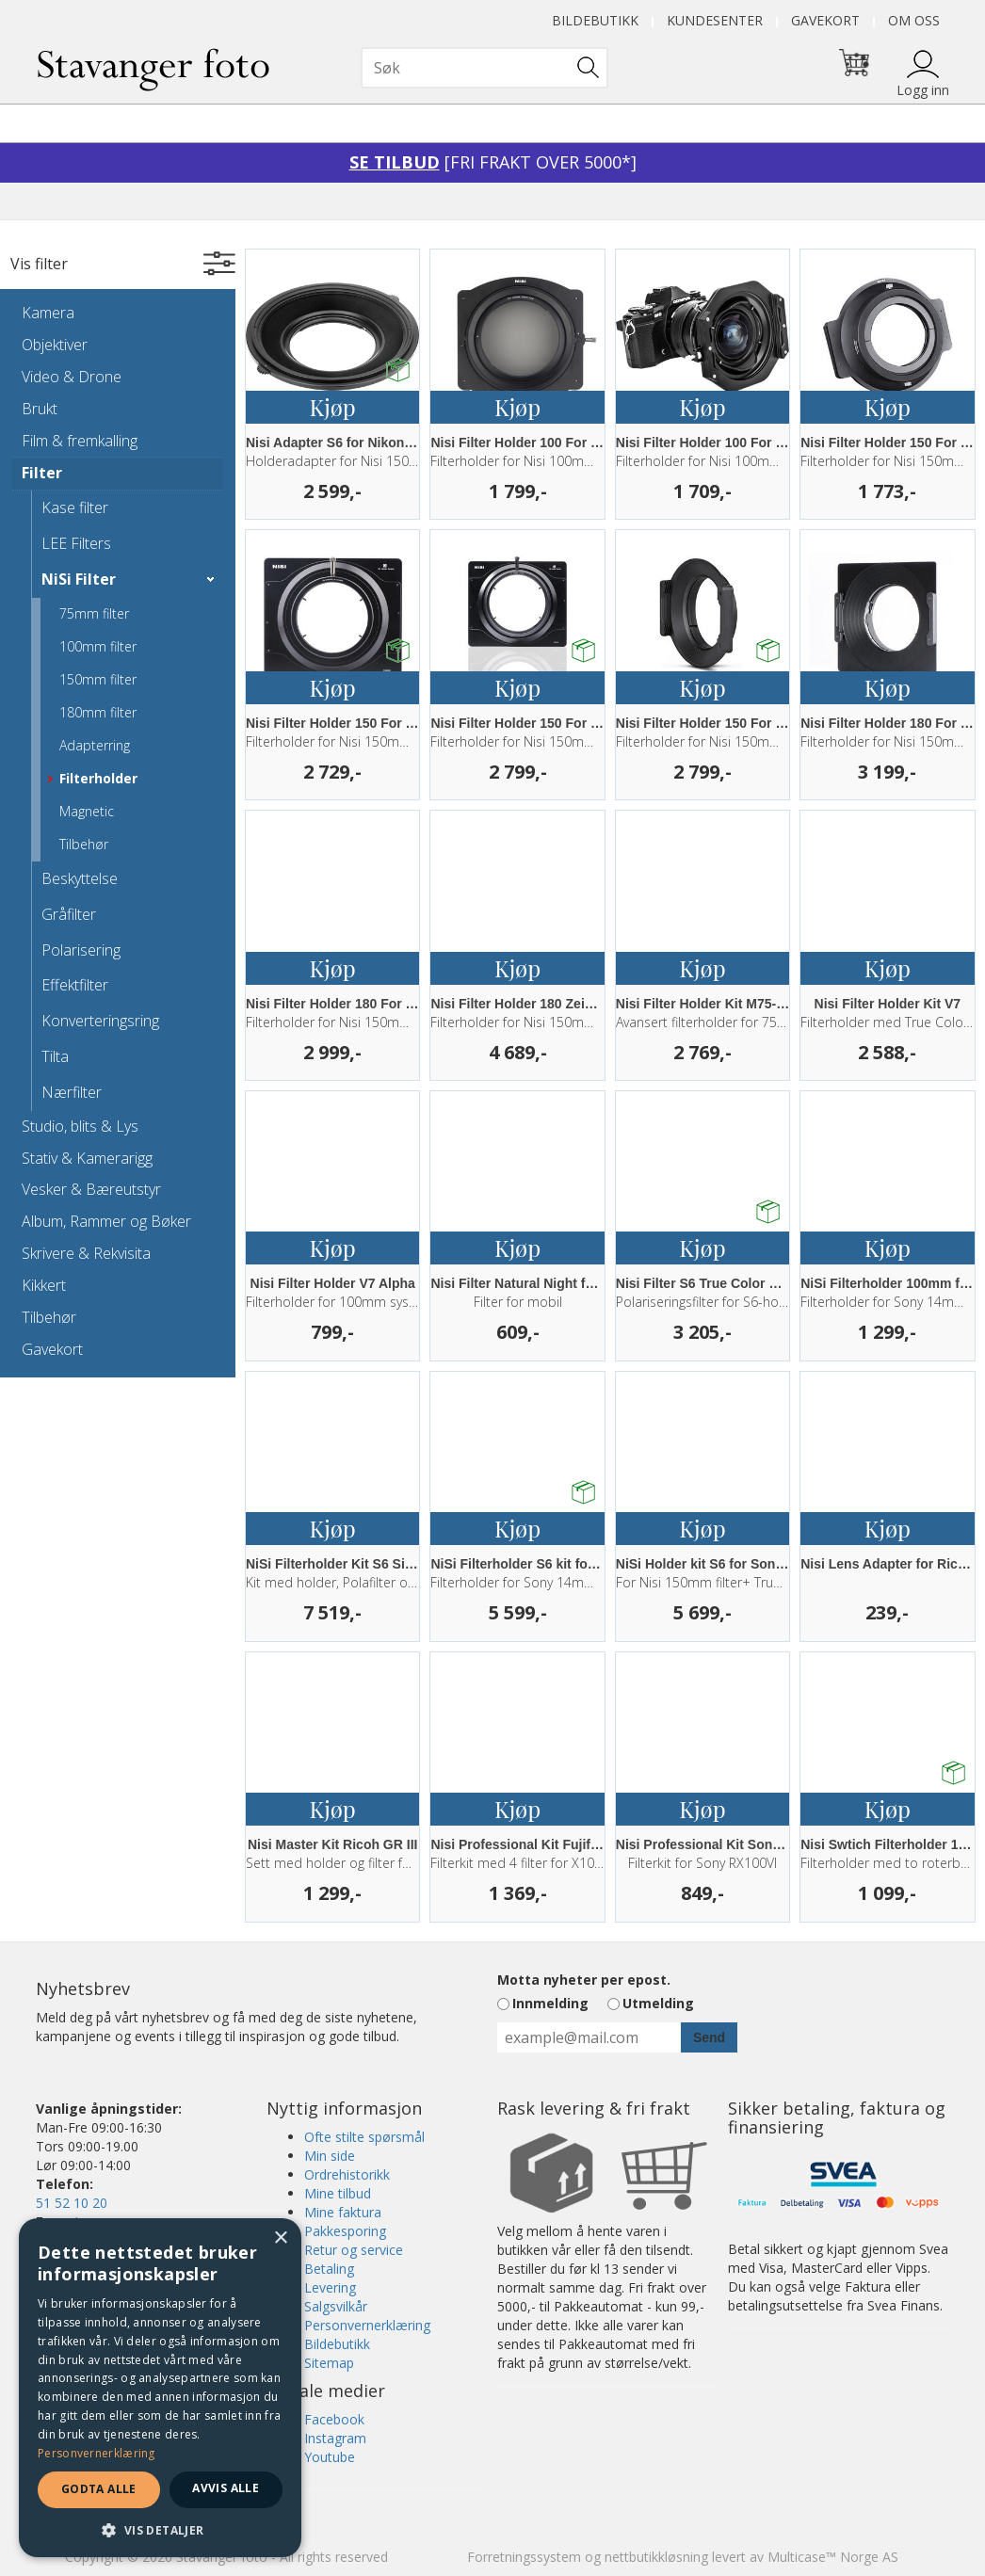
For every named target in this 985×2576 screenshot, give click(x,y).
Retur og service (353, 2250)
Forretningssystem (524, 2557)
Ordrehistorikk (347, 2174)
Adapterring (94, 745)
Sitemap (329, 2363)
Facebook (334, 2419)
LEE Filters (76, 543)
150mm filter (98, 679)
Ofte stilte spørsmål (364, 2137)
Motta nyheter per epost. (583, 1979)
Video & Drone (71, 376)
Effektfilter (74, 984)
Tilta (55, 1056)
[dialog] (160, 2387)
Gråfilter (68, 914)
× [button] (280, 2238)
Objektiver (55, 344)
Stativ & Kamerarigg (87, 1158)
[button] (160, 2529)
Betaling (329, 2269)
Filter (42, 472)
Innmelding (550, 2003)
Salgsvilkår (335, 2306)
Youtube (329, 2457)
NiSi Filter (78, 579)
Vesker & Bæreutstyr (91, 1189)
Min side (329, 2156)
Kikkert (44, 1285)
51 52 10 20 (71, 2203)
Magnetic (86, 811)
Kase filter (74, 507)
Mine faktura (342, 2212)
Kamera (48, 312)
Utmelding (658, 2003)
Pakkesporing (345, 2231)
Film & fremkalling (79, 440)
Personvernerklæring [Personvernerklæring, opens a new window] (96, 2453)
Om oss (914, 20)
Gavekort (825, 20)
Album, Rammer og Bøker (106, 1221)
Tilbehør (83, 844)
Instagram (335, 2438)
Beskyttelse (79, 878)
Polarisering (81, 950)
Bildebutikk (595, 20)
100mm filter (98, 646)
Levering (330, 2287)
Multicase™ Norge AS (832, 2557)
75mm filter (94, 613)
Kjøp (333, 407)
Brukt (39, 408)
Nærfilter (71, 1092)
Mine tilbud (337, 2193)
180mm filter (98, 712)
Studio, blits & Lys (80, 1126)
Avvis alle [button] (225, 2488)
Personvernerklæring (367, 2325)
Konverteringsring (100, 1020)
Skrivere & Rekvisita (86, 1253)
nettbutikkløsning (656, 2557)
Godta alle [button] (99, 2489)
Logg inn (922, 90)
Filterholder (98, 778)
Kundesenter (715, 20)
